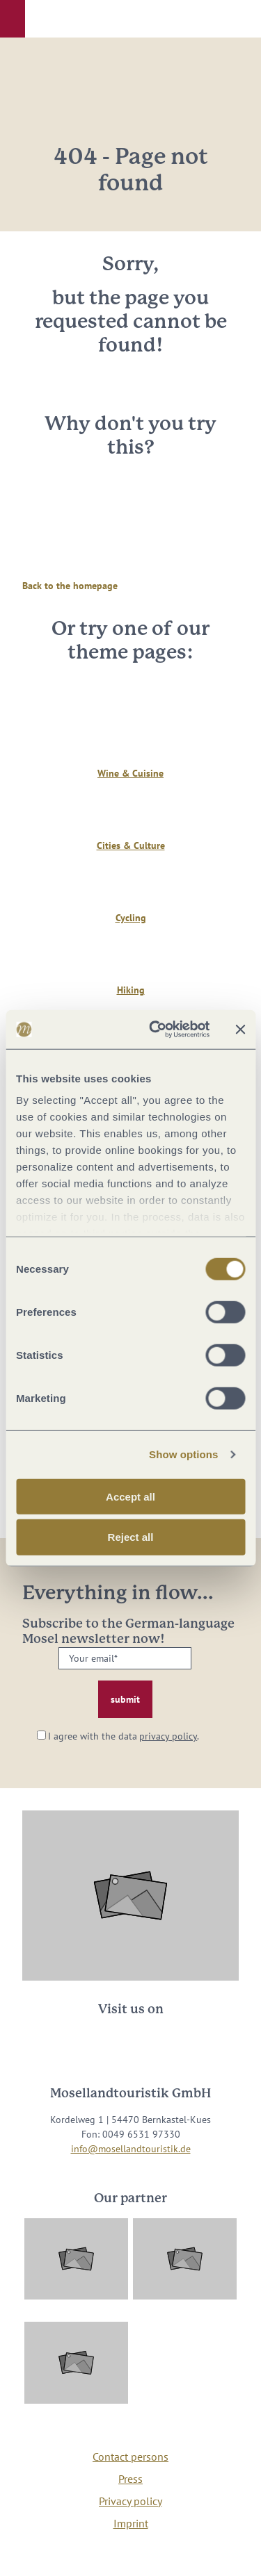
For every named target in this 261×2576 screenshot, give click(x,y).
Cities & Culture (131, 845)
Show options (184, 1454)
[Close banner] (240, 1029)
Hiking (131, 990)
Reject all (131, 1537)
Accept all (130, 1496)
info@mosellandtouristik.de (131, 2148)
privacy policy (168, 1736)
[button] (12, 19)
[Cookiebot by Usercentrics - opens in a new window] (155, 1030)
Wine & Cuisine (130, 773)
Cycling (131, 917)
